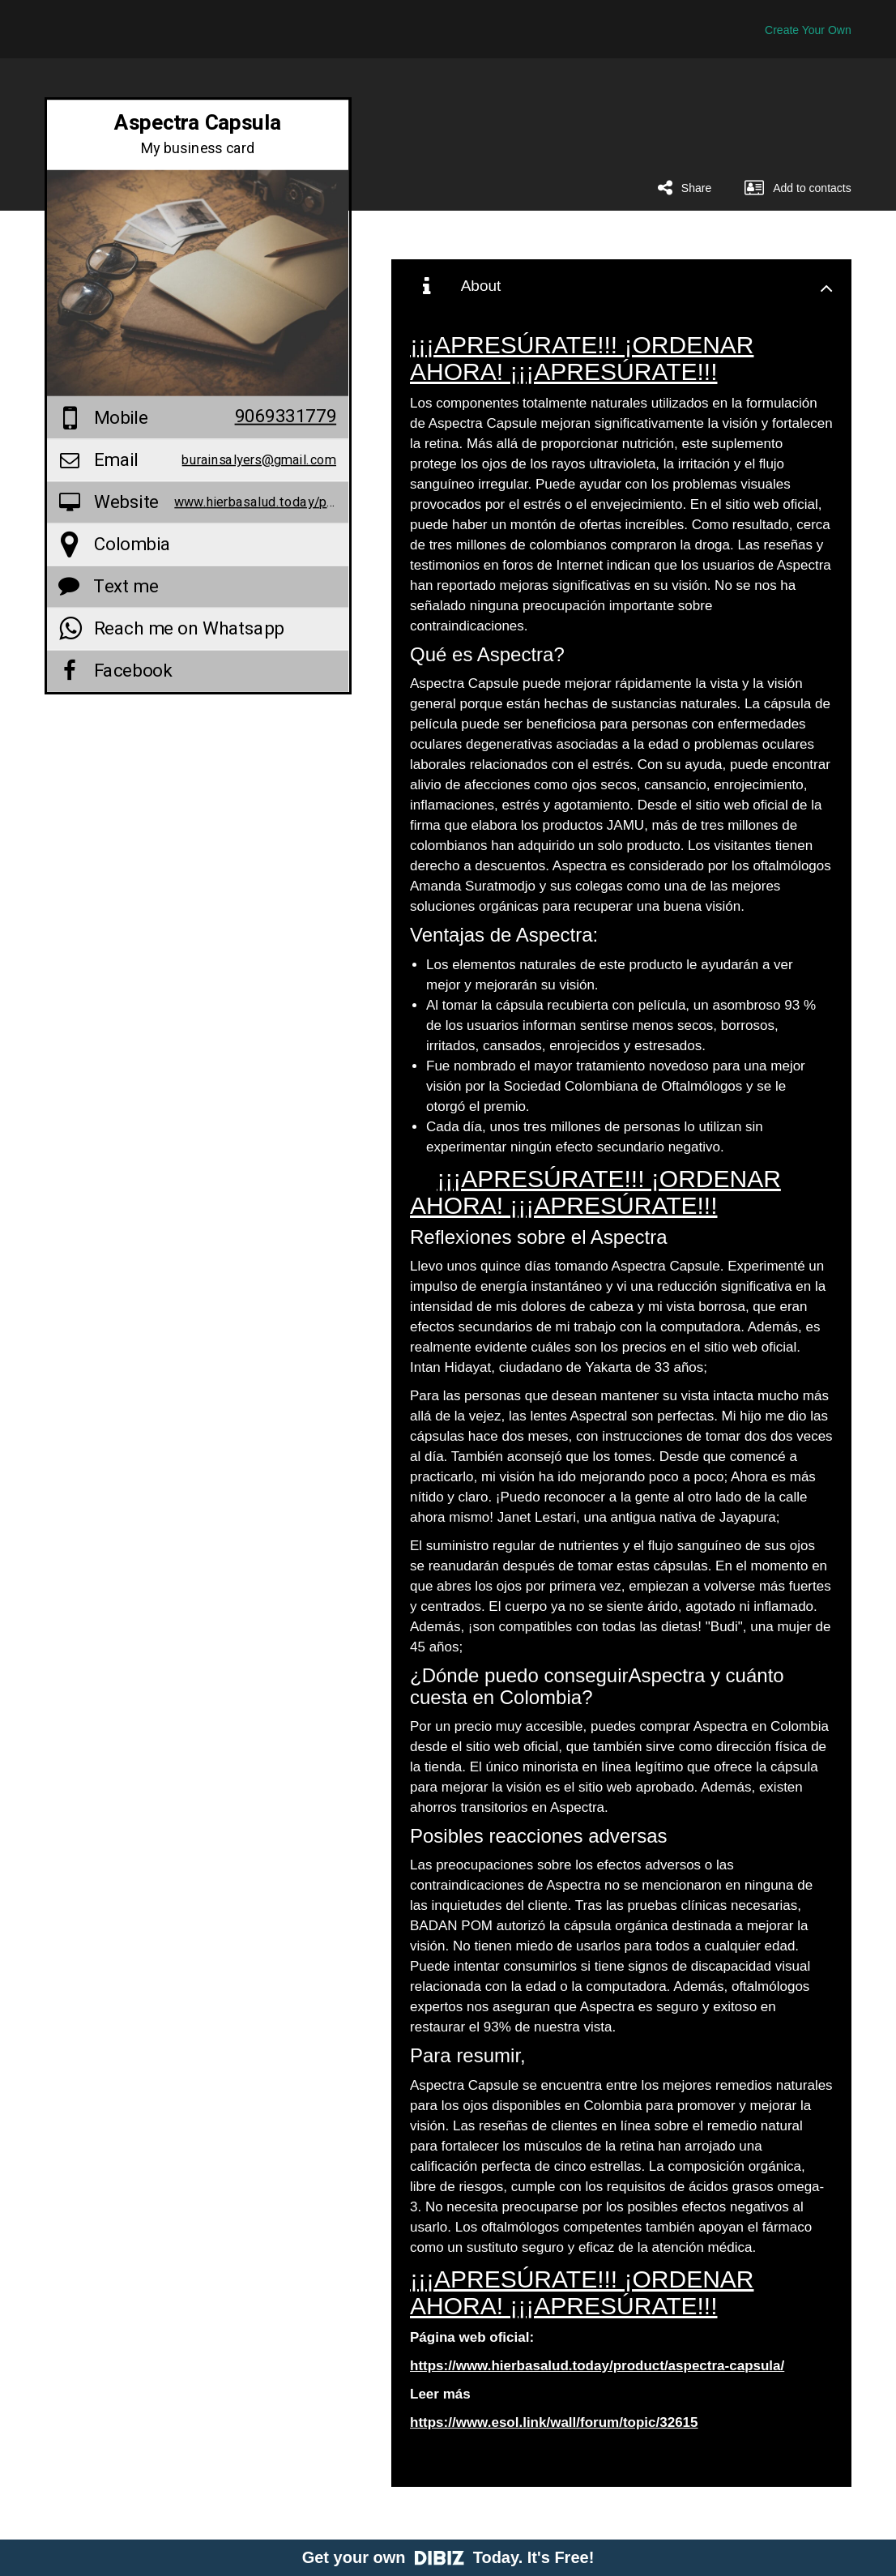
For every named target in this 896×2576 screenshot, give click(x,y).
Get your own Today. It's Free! (448, 2557)
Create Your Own (808, 29)
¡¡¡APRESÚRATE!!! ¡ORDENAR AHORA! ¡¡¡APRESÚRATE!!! (581, 358)
